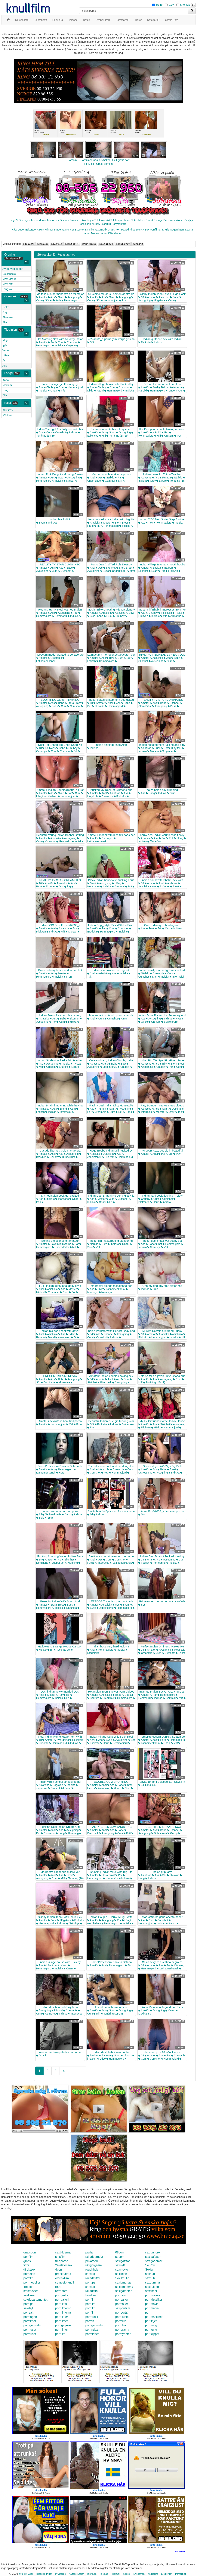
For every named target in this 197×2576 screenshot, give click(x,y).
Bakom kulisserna (170, 387)
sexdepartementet (35, 2299)
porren (89, 2321)
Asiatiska (162, 297)
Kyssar (69, 480)
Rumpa (165, 477)
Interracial (177, 976)
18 (141, 297)
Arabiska (93, 522)
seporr (119, 2256)
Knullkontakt (92, 229)
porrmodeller (31, 2282)
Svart (59, 297)
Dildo (101, 2058)
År (3, 360)
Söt (45, 300)
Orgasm (70, 345)
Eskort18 (105, 223)
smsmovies (30, 2291)
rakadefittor (92, 2278)
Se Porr (150, 2265)
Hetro (159, 4)
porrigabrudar (32, 2325)
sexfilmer (151, 2291)
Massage (62, 1198)
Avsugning (72, 297)
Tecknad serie (51, 1514)
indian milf (138, 244)
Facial (99, 390)
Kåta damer (115, 233)
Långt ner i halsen (55, 1965)
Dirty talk (174, 748)
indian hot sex (123, 244)
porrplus (120, 2321)
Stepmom (167, 751)
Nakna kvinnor (44, 229)
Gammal (108, 480)
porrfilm (28, 2256)
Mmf (131, 570)
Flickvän (144, 342)
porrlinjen (151, 2321)
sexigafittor (122, 2261)
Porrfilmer (156, 229)
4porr (58, 2269)
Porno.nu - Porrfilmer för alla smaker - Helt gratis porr (99, 160)
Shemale (185, 4)
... (72, 2071)
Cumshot (70, 342)
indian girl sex (106, 244)
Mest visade (9, 278)
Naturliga (154, 1247)
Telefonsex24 (102, 220)
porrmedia (152, 2308)
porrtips (90, 2282)
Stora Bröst (120, 522)
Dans (66, 1514)
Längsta (7, 289)
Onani (52, 390)
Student (62, 1066)
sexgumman (153, 2282)
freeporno (61, 2261)
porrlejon (29, 2273)
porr (147, 2312)
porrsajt (28, 2312)
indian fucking (89, 244)
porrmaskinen (154, 2316)
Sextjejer (189, 220)
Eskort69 (30, 229)
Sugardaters (177, 229)
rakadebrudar (94, 2256)
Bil (73, 1337)
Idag (5, 340)
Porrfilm (90, 2295)
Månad (6, 355)
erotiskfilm (62, 2278)
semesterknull (64, 2282)
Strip (171, 793)
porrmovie (152, 2303)
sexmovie (121, 2269)
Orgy (170, 1111)
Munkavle (63, 1382)
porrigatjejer (63, 2325)
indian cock (42, 244)
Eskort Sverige (154, 220)
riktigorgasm (93, 2265)
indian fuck (56, 244)
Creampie (55, 657)
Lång (5, 390)
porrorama (122, 2329)
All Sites (7, 410)
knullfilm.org (26, 2573)
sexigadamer (153, 2261)
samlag (90, 2273)
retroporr (61, 2291)
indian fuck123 (72, 244)
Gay (171, 4)
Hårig (150, 793)
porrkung (151, 2325)
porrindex (91, 2329)
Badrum (168, 567)
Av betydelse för (12, 268)
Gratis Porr (114, 229)
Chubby (49, 387)
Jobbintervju (108, 1066)
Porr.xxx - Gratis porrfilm (98, 163)
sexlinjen (121, 2273)
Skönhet (109, 567)
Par (51, 342)
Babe (174, 297)
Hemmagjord (70, 300)
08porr (119, 2252)
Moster (106, 522)
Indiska (57, 345)
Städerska (126, 1424)
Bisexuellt (105, 1382)
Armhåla (144, 838)
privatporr (91, 2261)
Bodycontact (119, 223)
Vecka (6, 350)
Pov (122, 300)
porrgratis (61, 2295)
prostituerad (63, 2273)
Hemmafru (59, 615)
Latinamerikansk (50, 660)
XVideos (7, 415)
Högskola (158, 300)
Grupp (172, 1833)
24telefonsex (63, 2265)
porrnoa (120, 2295)
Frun (68, 976)
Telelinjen (24, 220)
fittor (26, 2265)
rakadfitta (91, 2291)
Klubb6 (96, 223)
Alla (4, 322)
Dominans (176, 1108)
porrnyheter (123, 2334)
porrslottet (92, 2334)
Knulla (165, 229)
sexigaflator (153, 2256)
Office (143, 1021)
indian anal (28, 244)
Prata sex (75, 220)
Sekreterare (169, 1021)
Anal (154, 387)
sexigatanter (123, 2291)
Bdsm (70, 1334)
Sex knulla (122, 2278)
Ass (51, 297)
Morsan (153, 751)
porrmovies (152, 2295)
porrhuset (29, 2329)
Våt (61, 390)
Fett (149, 522)
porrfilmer (61, 2316)
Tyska (177, 612)
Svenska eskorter (173, 220)
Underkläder (174, 390)
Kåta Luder (18, 229)
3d (45, 748)
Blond (62, 1108)
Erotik (103, 229)
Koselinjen (88, 220)
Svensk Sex (142, 229)
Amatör (41, 297)
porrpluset (122, 2316)
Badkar (155, 567)
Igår (4, 345)
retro (58, 2286)
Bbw (130, 612)
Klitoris (116, 1788)
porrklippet (152, 2334)
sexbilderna (63, 2252)
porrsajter (121, 2299)
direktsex (29, 2269)
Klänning (71, 1562)
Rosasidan (84, 223)
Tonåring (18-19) (117, 435)
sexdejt (28, 2308)
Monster (159, 1111)
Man (166, 928)
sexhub (150, 2273)
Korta (5, 380)
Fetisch (55, 300)
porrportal (121, 2312)
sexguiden (152, 2286)
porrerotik (91, 2316)
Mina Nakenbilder (134, 220)
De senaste (9, 273)
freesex (28, 2286)
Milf (102, 435)
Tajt (150, 841)
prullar (89, 2252)
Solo (40, 1517)
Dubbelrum (67, 1156)
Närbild (155, 432)
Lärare (161, 480)
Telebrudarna (38, 220)
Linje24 (14, 220)
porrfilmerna (63, 2308)
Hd (97, 525)
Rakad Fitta (128, 229)
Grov (151, 480)
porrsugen (30, 2316)
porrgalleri (62, 2299)
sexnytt (120, 2265)
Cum (170, 300)
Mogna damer (99, 233)
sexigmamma (124, 2286)
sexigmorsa (123, 2282)
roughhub (91, 2269)
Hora (60, 1472)
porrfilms (61, 2303)
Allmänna (174, 615)
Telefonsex (53, 220)
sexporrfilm (122, 2308)
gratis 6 (28, 2261)
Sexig (149, 2269)
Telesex (64, 220)
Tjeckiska (165, 612)
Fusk (108, 615)
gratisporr (29, 2252)
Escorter (80, 229)
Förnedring (158, 1562)
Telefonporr (117, 220)
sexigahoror (153, 2252)
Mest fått (7, 284)
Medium (7, 385)
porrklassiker (153, 2299)
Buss (104, 570)
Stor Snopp (95, 615)
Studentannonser (64, 229)
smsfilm (60, 2256)
